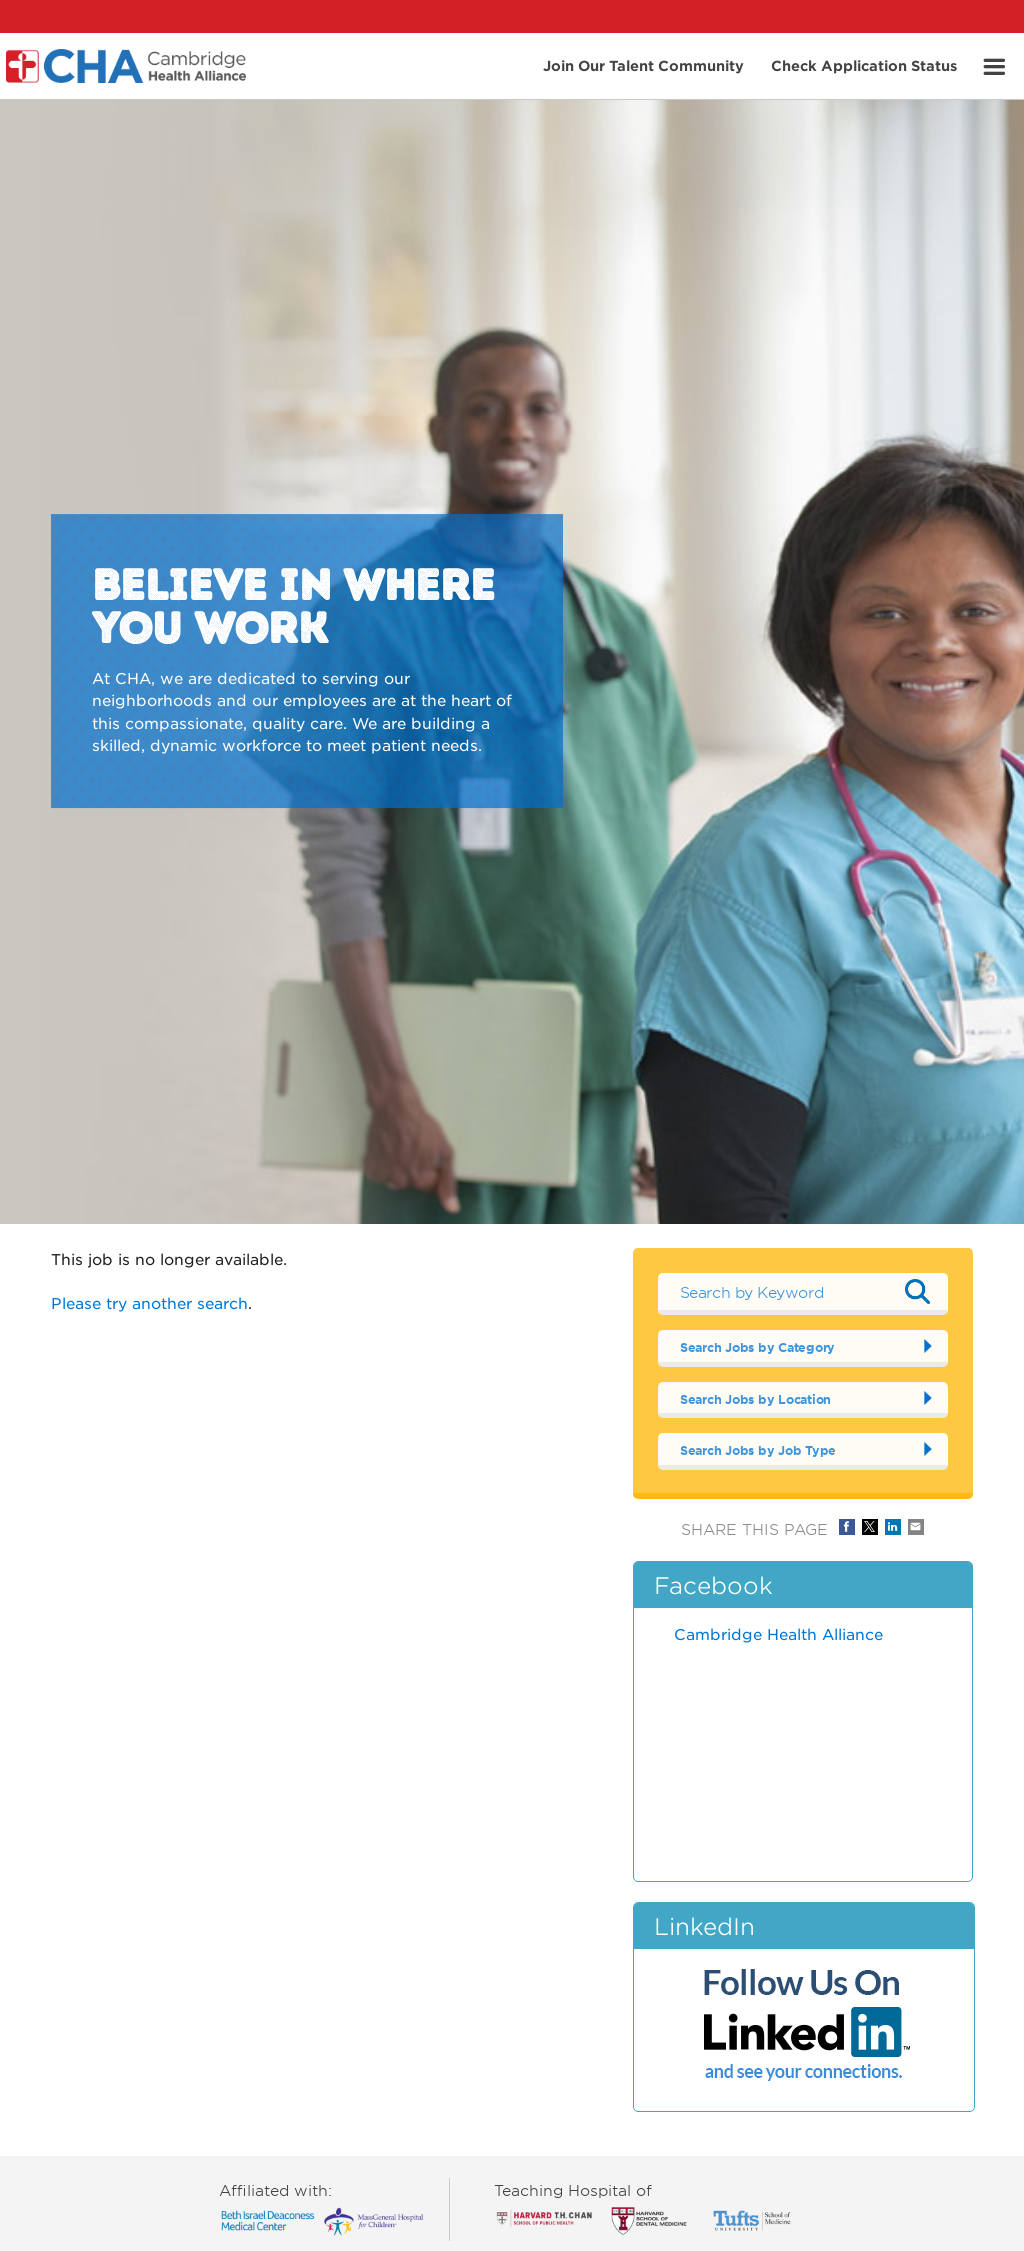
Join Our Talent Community (643, 64)
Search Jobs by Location (755, 1399)
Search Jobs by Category (757, 1347)
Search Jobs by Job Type (758, 1450)
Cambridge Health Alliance (778, 1633)
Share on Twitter (870, 1527)
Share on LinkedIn (893, 1527)
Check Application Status (864, 64)
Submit (918, 1292)
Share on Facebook (847, 1527)
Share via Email (916, 1527)
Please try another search (149, 1302)
